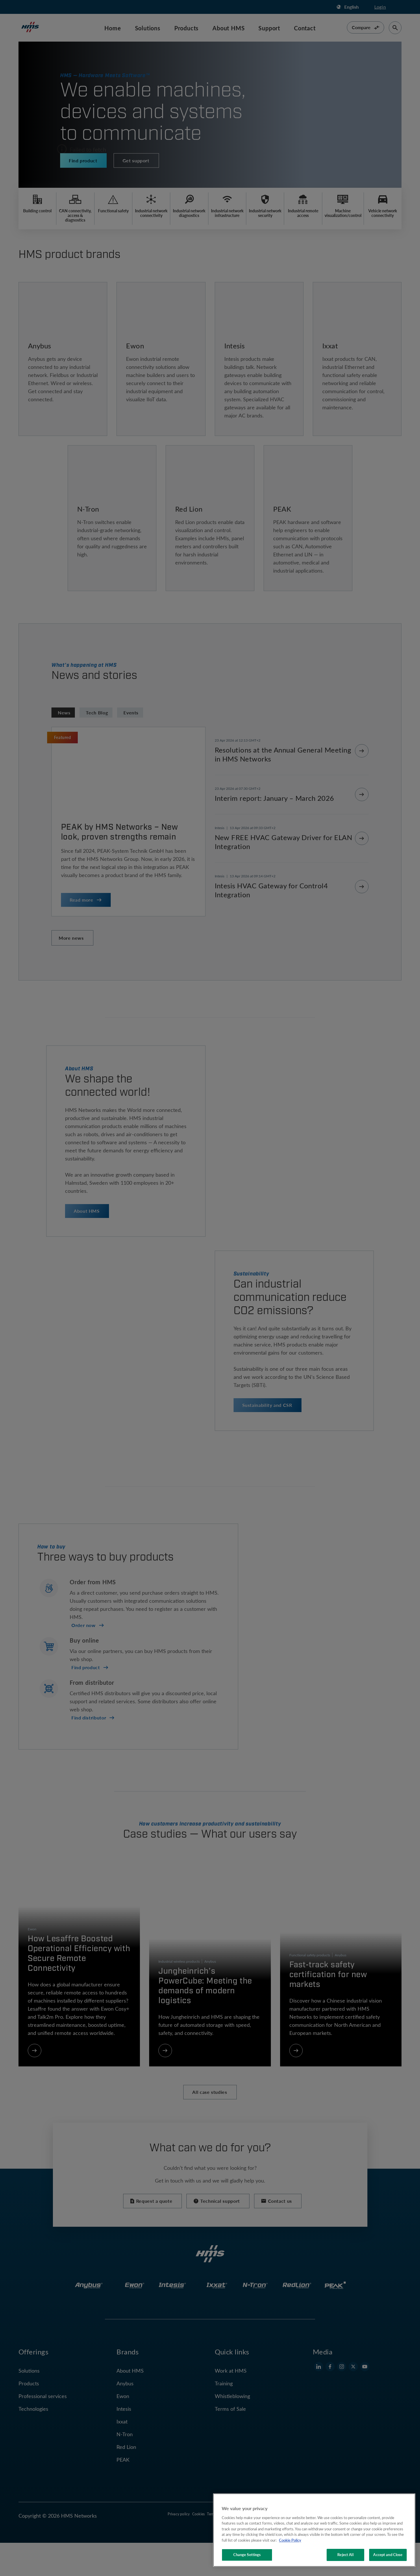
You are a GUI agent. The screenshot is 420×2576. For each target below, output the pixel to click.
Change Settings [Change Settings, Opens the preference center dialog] (247, 2554)
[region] (314, 2530)
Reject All (345, 2554)
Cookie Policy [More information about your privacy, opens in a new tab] (290, 2540)
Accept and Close (387, 2554)
